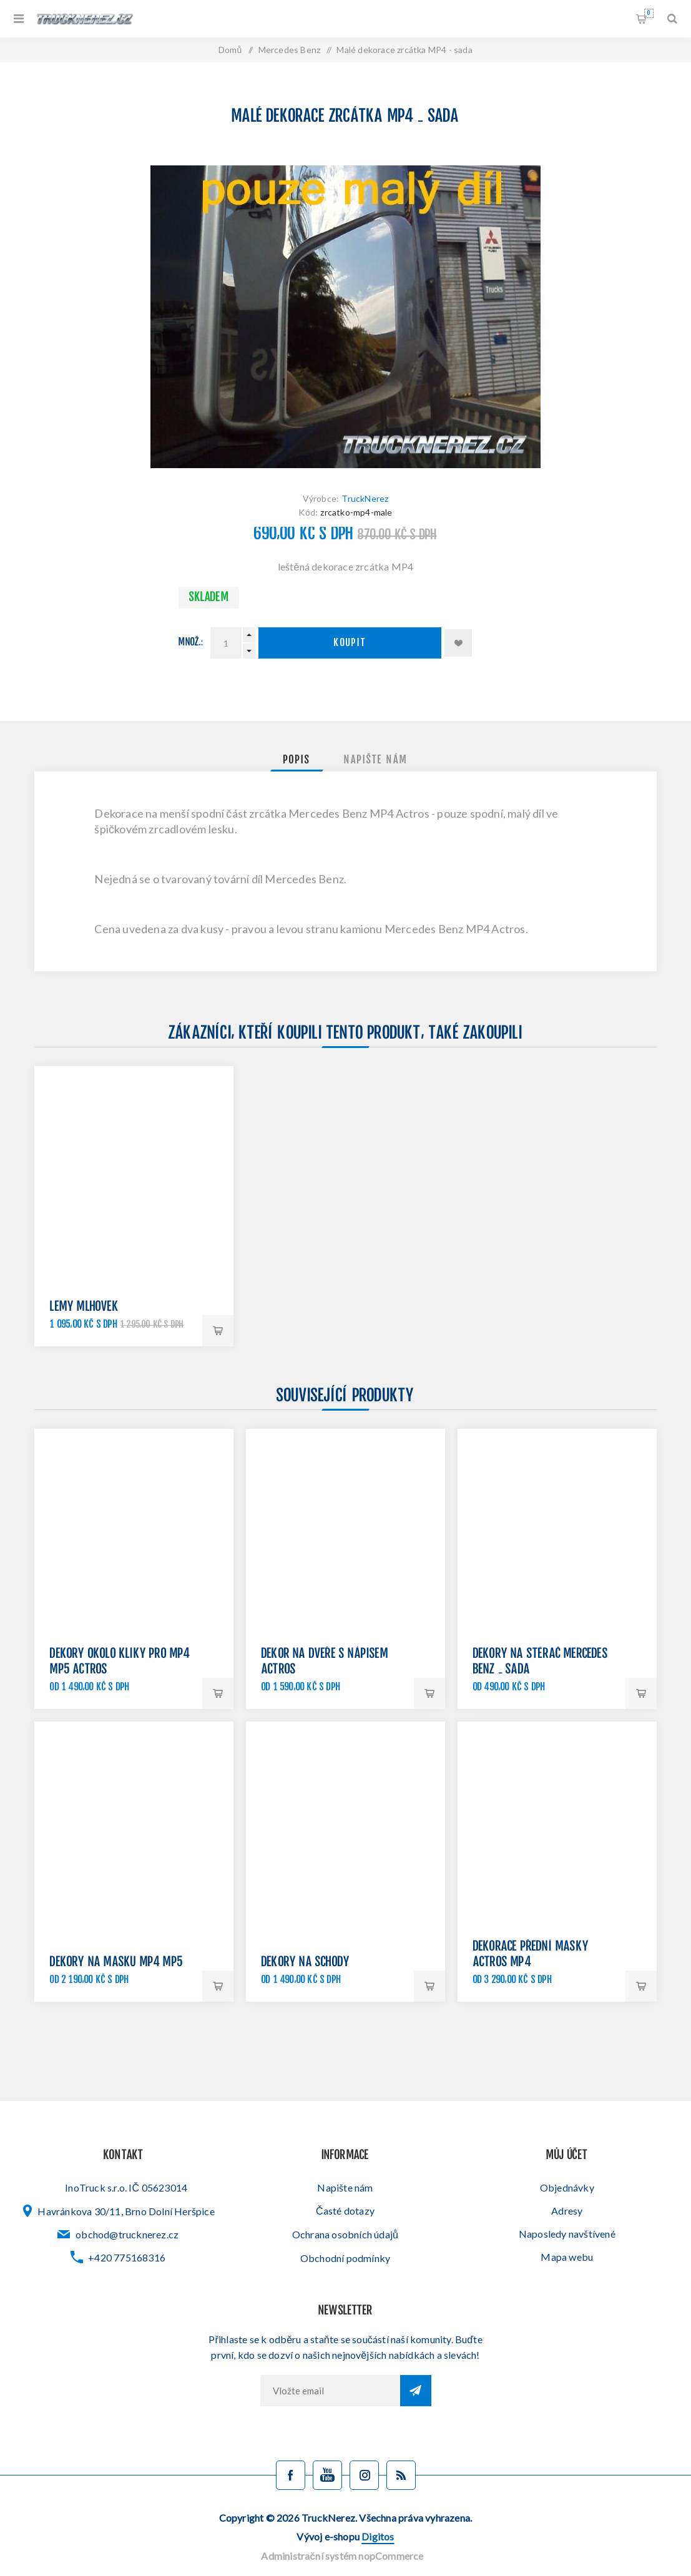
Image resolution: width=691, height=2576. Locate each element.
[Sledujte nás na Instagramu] (364, 2475)
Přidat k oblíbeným (458, 643)
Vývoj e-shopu (345, 2536)
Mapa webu (567, 2257)
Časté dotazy (345, 2210)
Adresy (566, 2210)
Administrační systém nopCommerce (342, 2556)
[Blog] (401, 2475)
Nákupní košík (649, 13)
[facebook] (290, 2475)
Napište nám (345, 2187)
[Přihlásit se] (330, 2390)
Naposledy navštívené (567, 2234)
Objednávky (567, 2187)
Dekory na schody (306, 1963)
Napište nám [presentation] (376, 760)
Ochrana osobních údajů (345, 2234)
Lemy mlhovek (84, 1307)
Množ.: (191, 642)
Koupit (350, 643)
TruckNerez (364, 498)
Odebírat (415, 2390)
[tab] (297, 760)
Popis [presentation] (296, 760)
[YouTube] (327, 2475)
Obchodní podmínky (345, 2258)
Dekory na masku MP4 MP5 (116, 1963)
